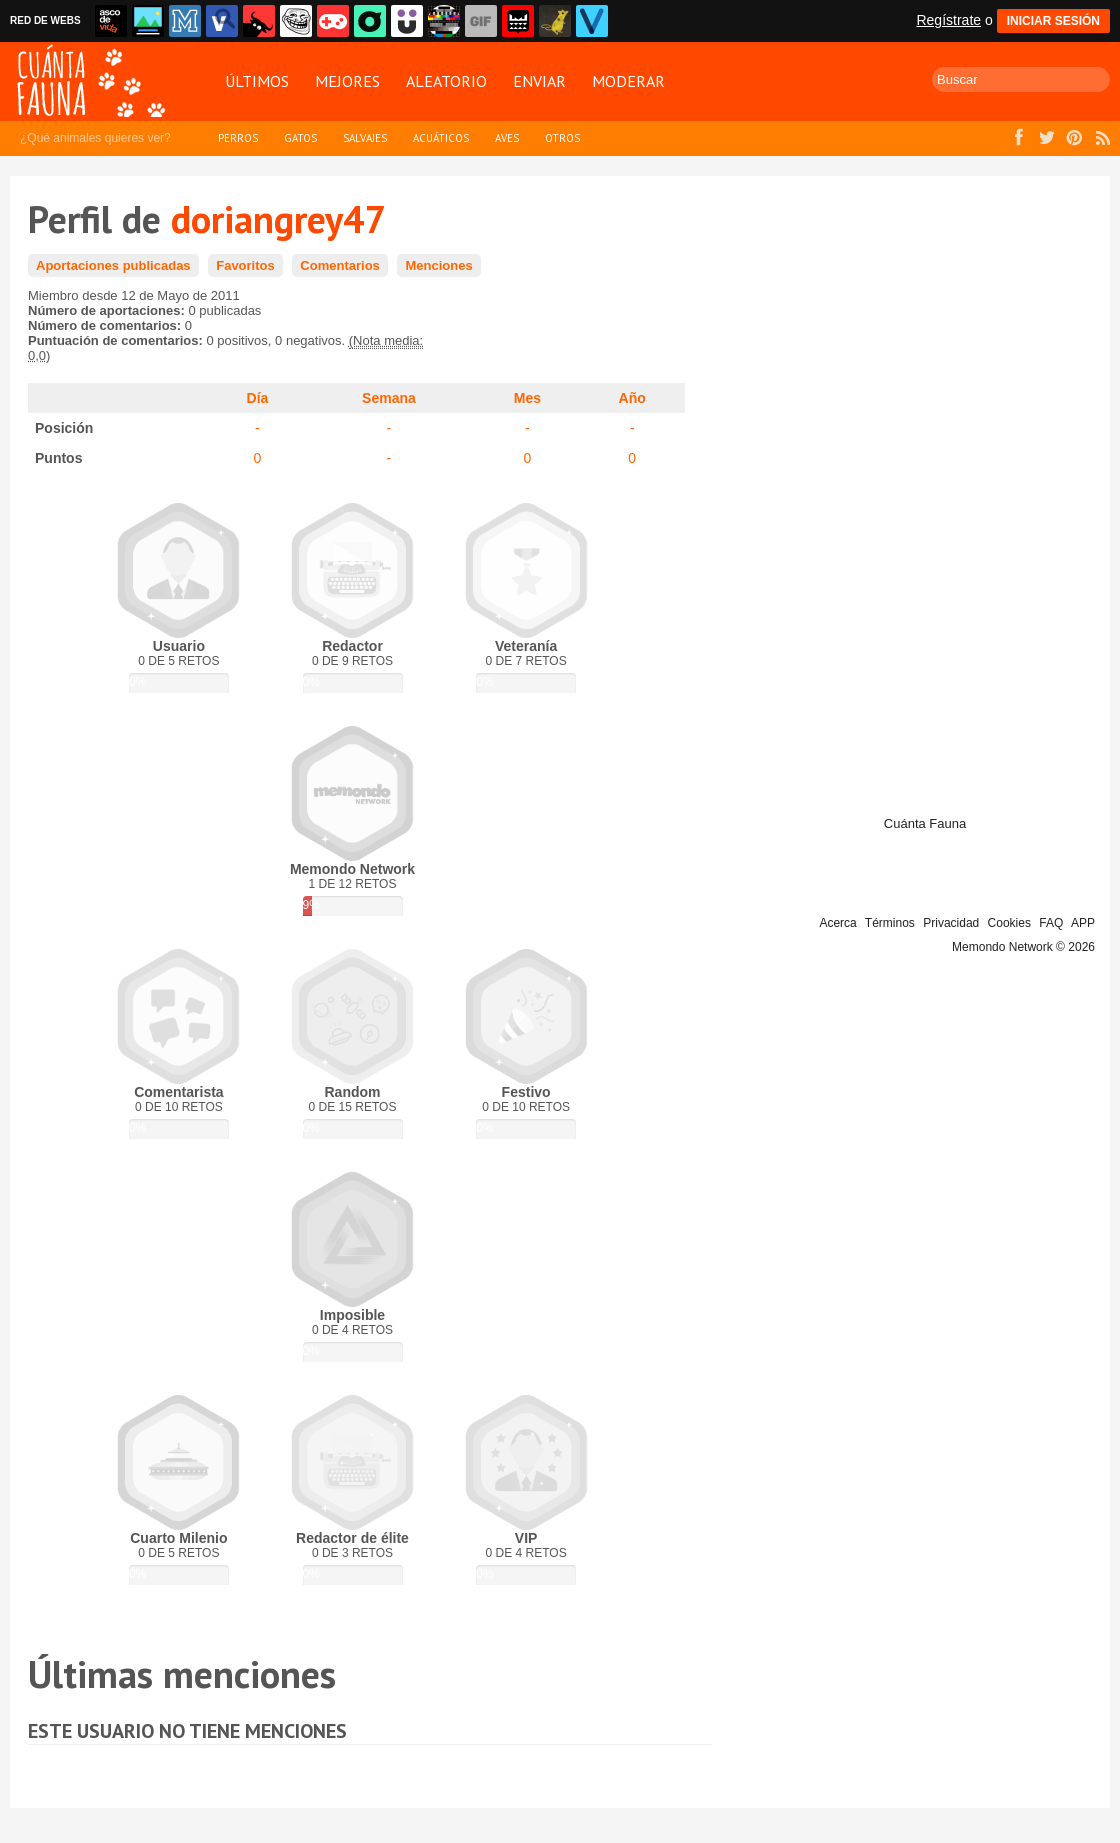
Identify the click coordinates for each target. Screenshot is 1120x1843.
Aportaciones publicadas (113, 265)
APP (1083, 923)
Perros (238, 138)
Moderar (628, 81)
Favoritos (245, 265)
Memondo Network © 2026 (1023, 947)
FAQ (1051, 923)
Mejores (347, 81)
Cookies (1009, 923)
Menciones (438, 265)
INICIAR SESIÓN (1053, 21)
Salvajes (365, 138)
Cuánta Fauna (925, 823)
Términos (890, 923)
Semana (389, 398)
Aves (507, 138)
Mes (527, 398)
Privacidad (951, 923)
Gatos (300, 138)
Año (632, 398)
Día (258, 398)
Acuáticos (441, 138)
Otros (562, 138)
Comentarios (339, 265)
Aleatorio (446, 81)
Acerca (837, 923)
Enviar (539, 81)
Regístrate (948, 20)
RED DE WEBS (45, 20)
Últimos (257, 81)
